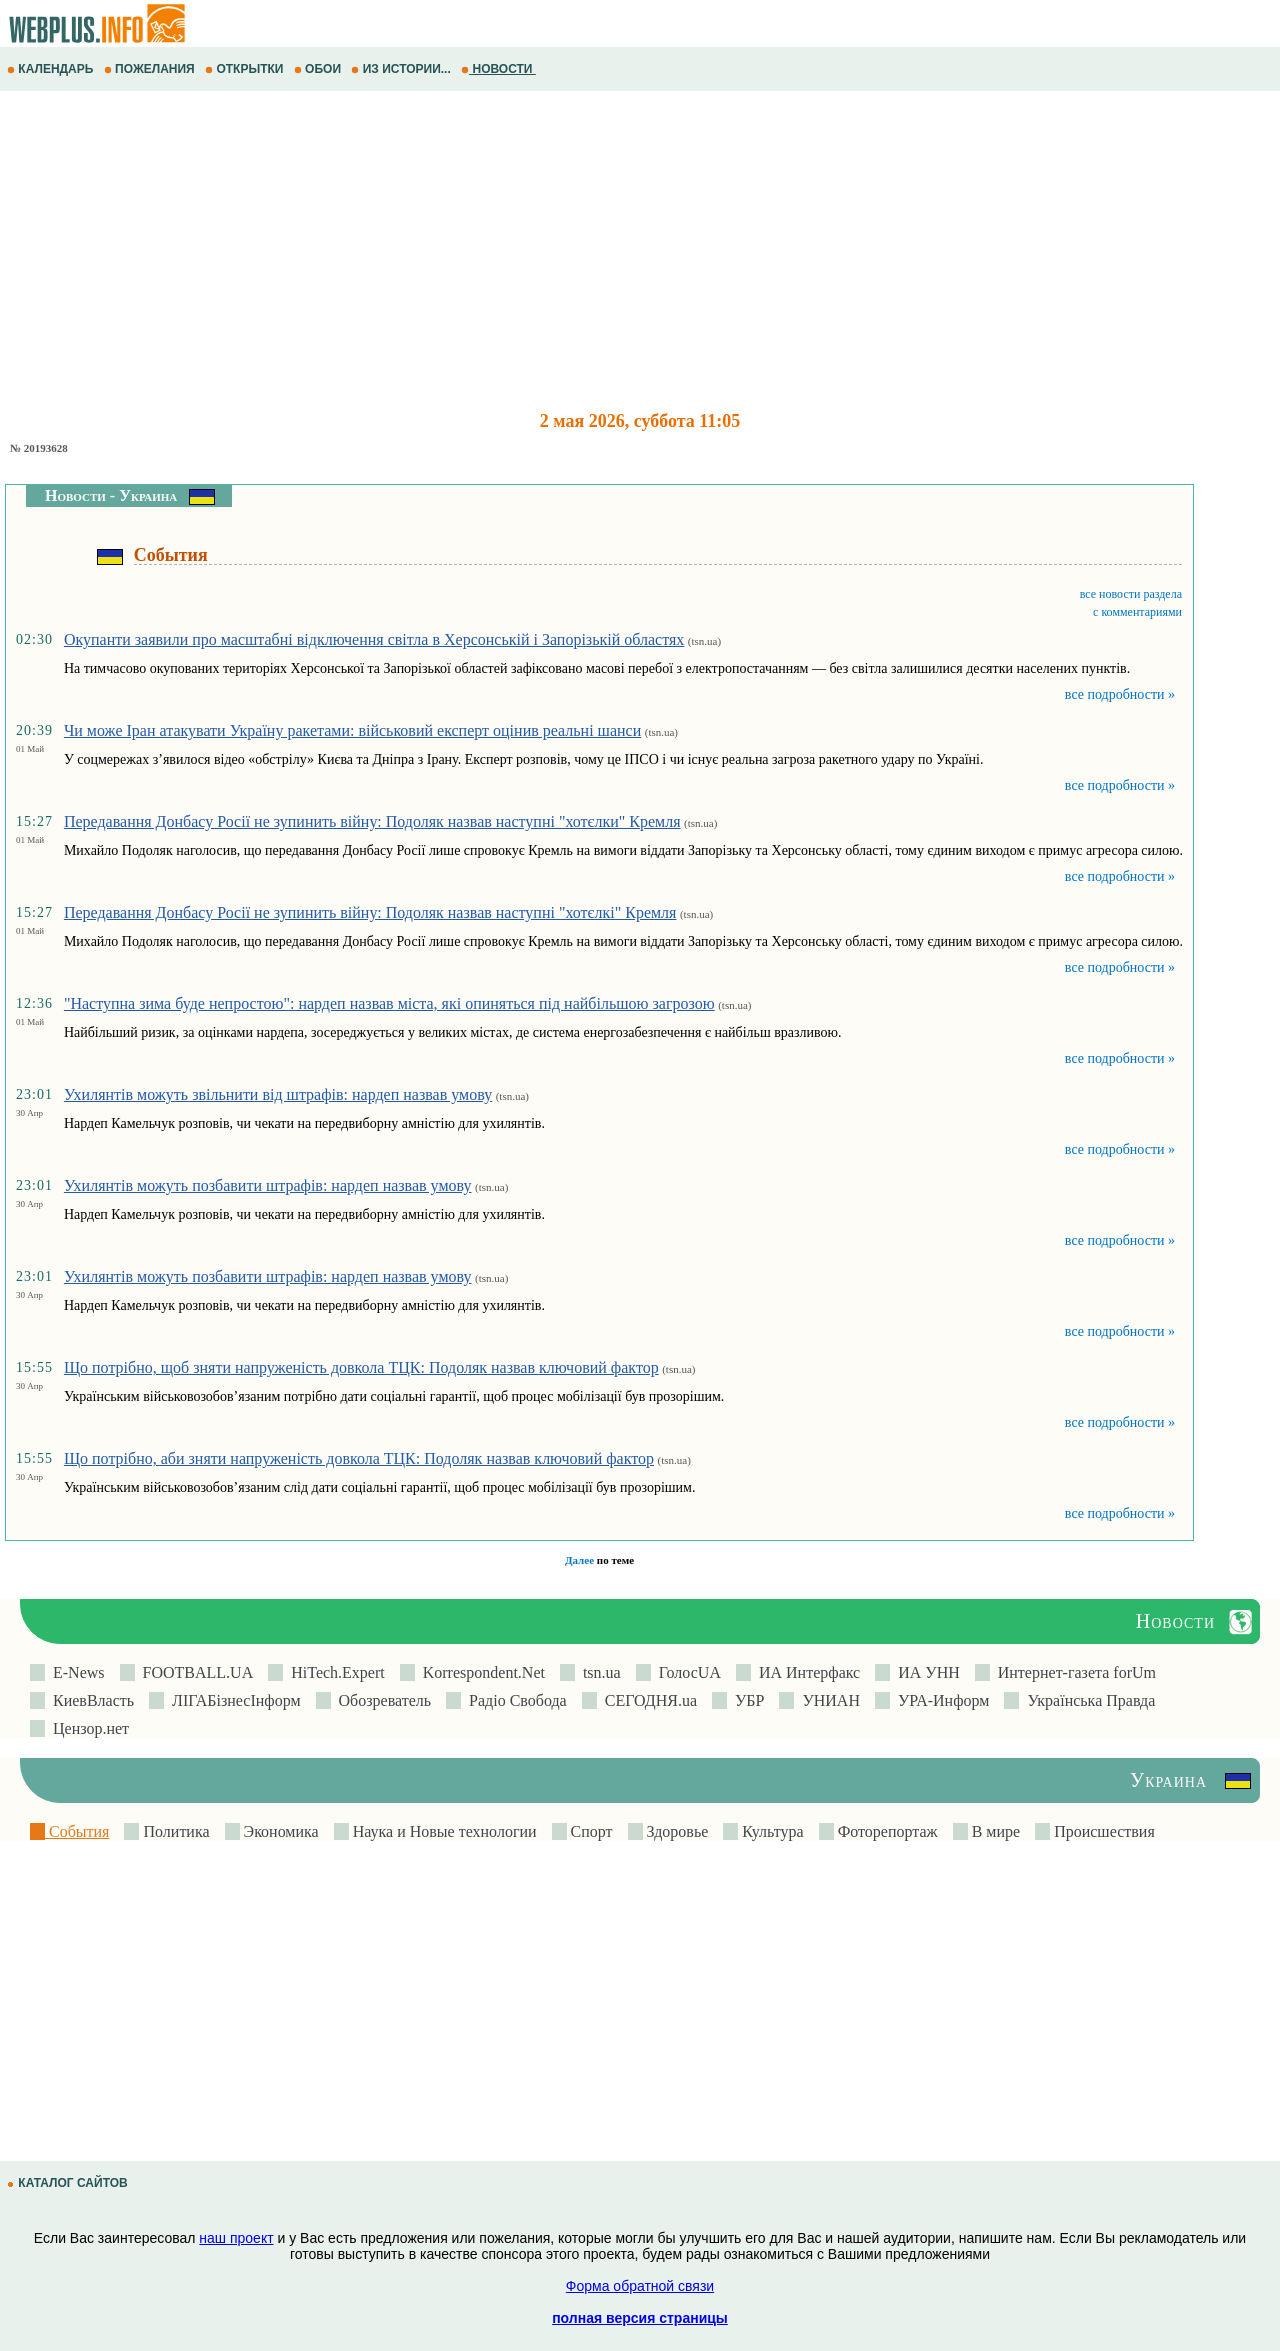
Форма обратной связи (640, 2286)
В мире (994, 1831)
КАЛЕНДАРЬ (52, 69)
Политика (174, 1831)
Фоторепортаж (886, 1831)
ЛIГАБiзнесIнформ (232, 1700)
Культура (770, 1831)
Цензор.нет (87, 1728)
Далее (579, 1560)
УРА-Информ (939, 1700)
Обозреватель (381, 1700)
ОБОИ (319, 69)
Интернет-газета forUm (1073, 1672)
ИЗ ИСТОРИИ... (402, 69)
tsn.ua (598, 1672)
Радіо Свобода (514, 1700)
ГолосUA (686, 1672)
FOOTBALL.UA (194, 1672)
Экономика (279, 1831)
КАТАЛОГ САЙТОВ (69, 2183)
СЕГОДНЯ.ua (647, 1700)
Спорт (590, 1831)
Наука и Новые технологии (443, 1831)
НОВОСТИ (498, 69)
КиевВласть (89, 1700)
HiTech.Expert (334, 1672)
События (77, 1831)
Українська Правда (1087, 1700)
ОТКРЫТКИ (246, 69)
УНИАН (827, 1700)
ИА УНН (925, 1672)
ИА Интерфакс (805, 1672)
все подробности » (1120, 694)
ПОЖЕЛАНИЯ (151, 69)
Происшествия (1102, 1831)
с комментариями (1137, 612)
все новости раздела (1131, 594)
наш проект (236, 2238)
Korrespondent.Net (480, 1672)
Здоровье (676, 1831)
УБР (745, 1700)
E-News (75, 1672)
